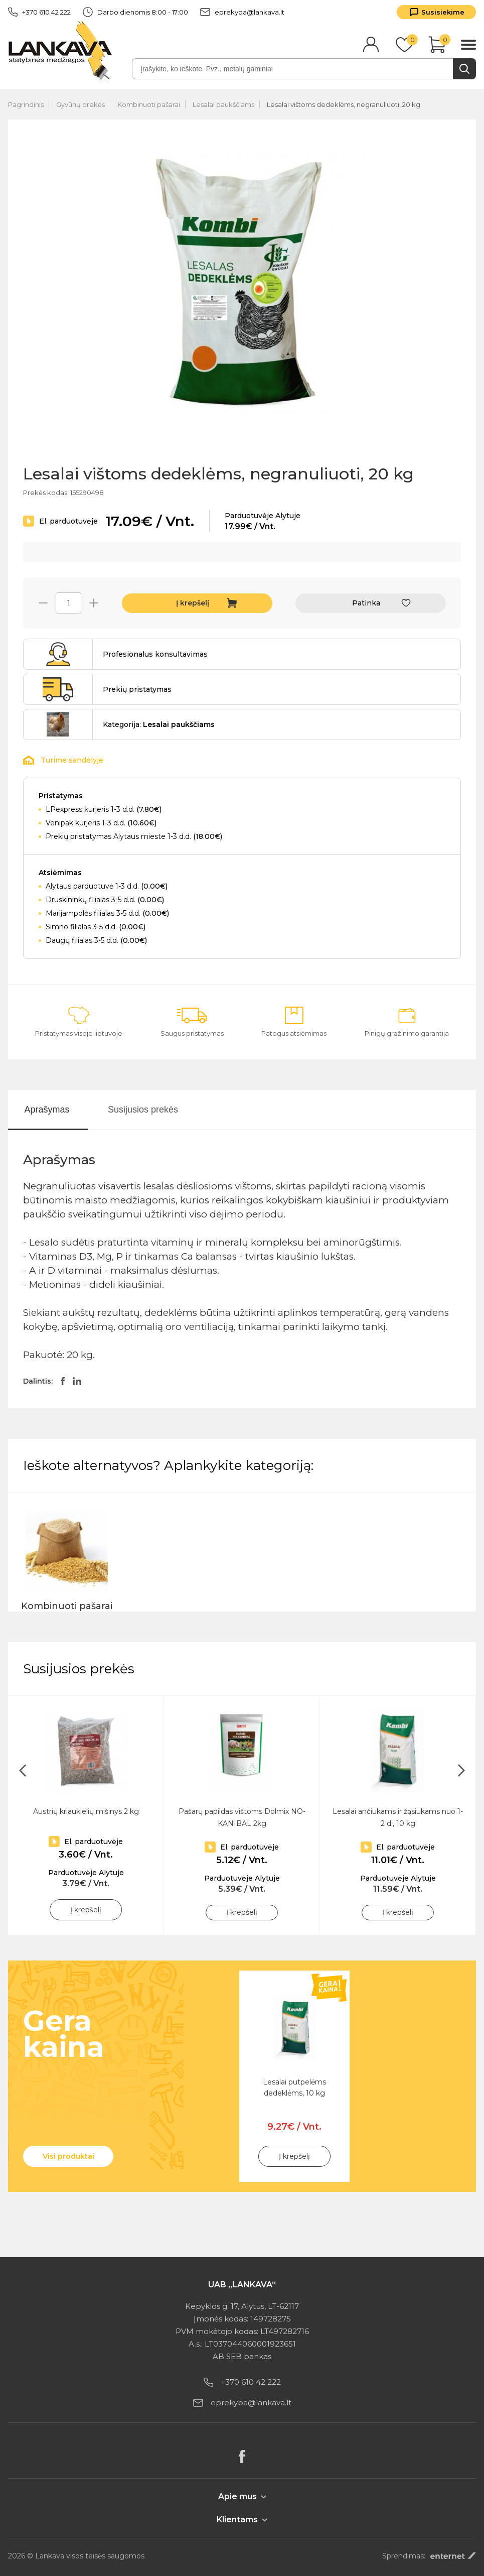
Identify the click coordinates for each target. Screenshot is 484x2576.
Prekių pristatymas (137, 689)
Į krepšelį (192, 602)
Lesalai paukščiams (223, 104)
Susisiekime (442, 12)
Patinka (366, 602)
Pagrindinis (26, 104)
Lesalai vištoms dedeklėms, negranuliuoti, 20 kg (343, 104)
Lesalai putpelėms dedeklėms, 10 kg (294, 2087)
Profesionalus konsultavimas (155, 654)
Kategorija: (159, 724)
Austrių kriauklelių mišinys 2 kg (86, 1811)
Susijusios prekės (143, 1110)
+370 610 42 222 (39, 12)
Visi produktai (68, 2156)
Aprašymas (46, 1110)
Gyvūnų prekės (80, 104)
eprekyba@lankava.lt (242, 12)
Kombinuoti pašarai (148, 104)
